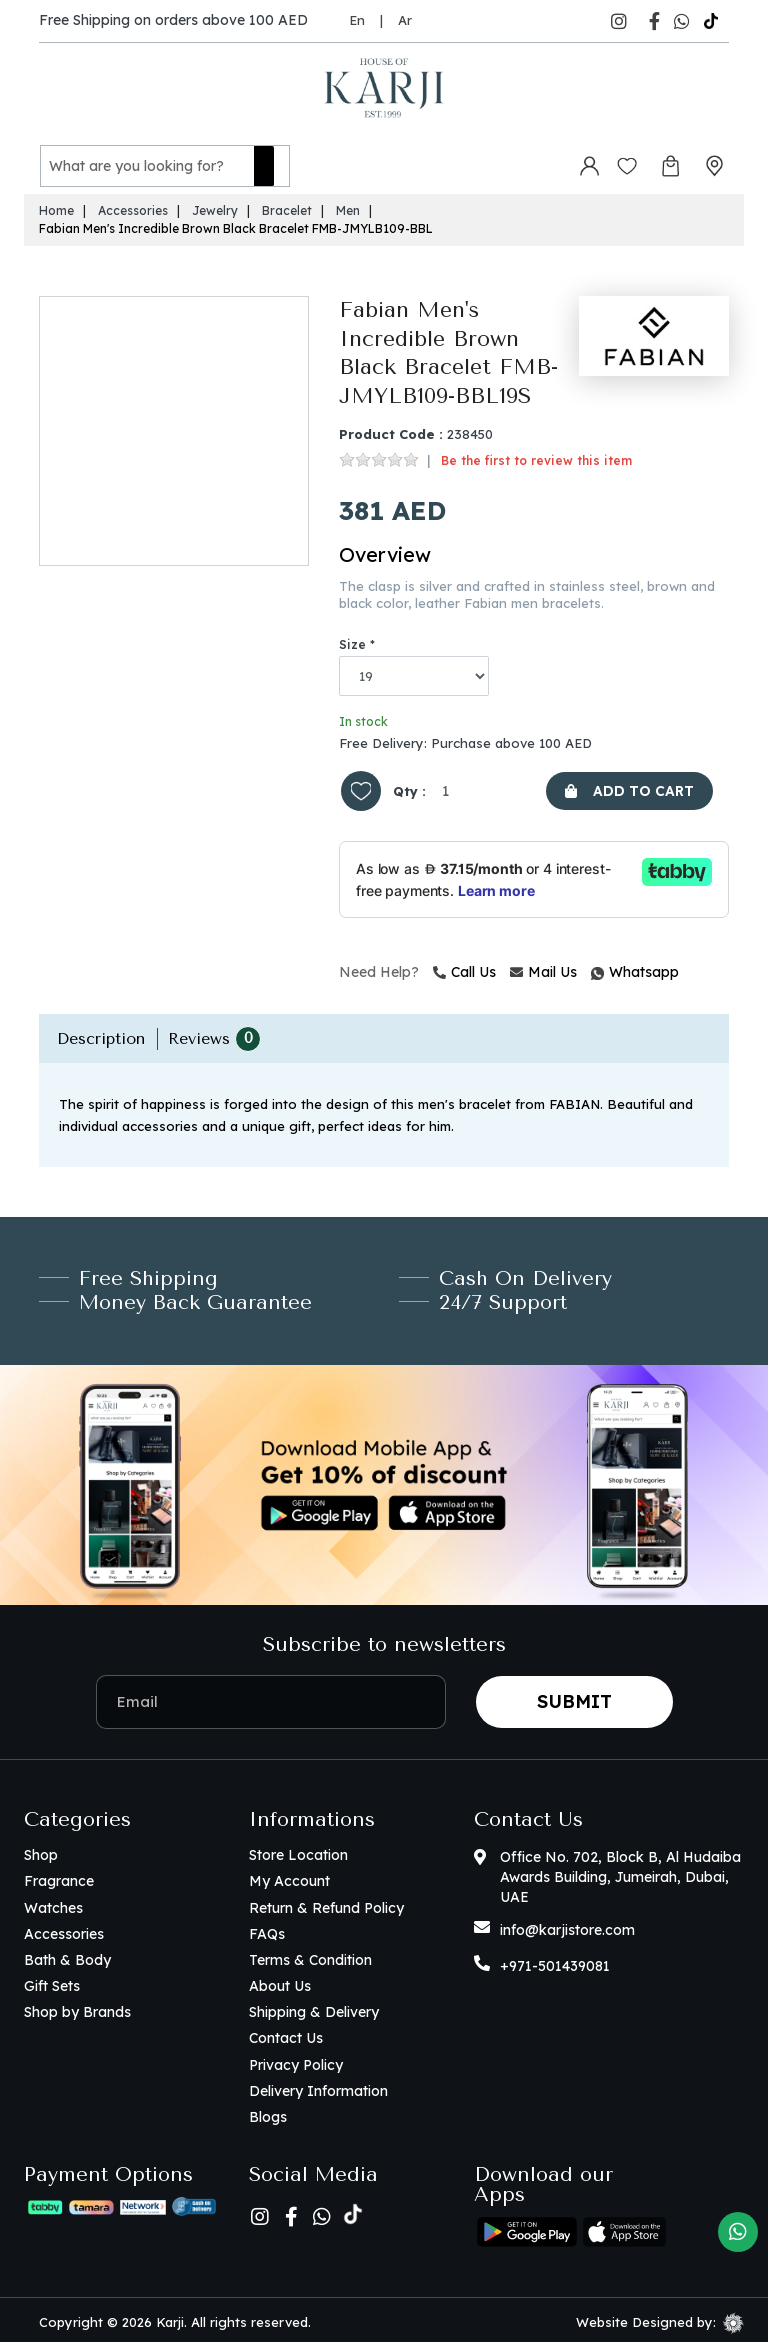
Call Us (464, 967)
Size (352, 638)
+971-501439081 (555, 1961)
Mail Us (543, 967)
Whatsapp (594, 967)
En (357, 20)
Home (56, 205)
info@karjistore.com (567, 1925)
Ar (405, 20)
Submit (574, 1695)
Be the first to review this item (536, 455)
